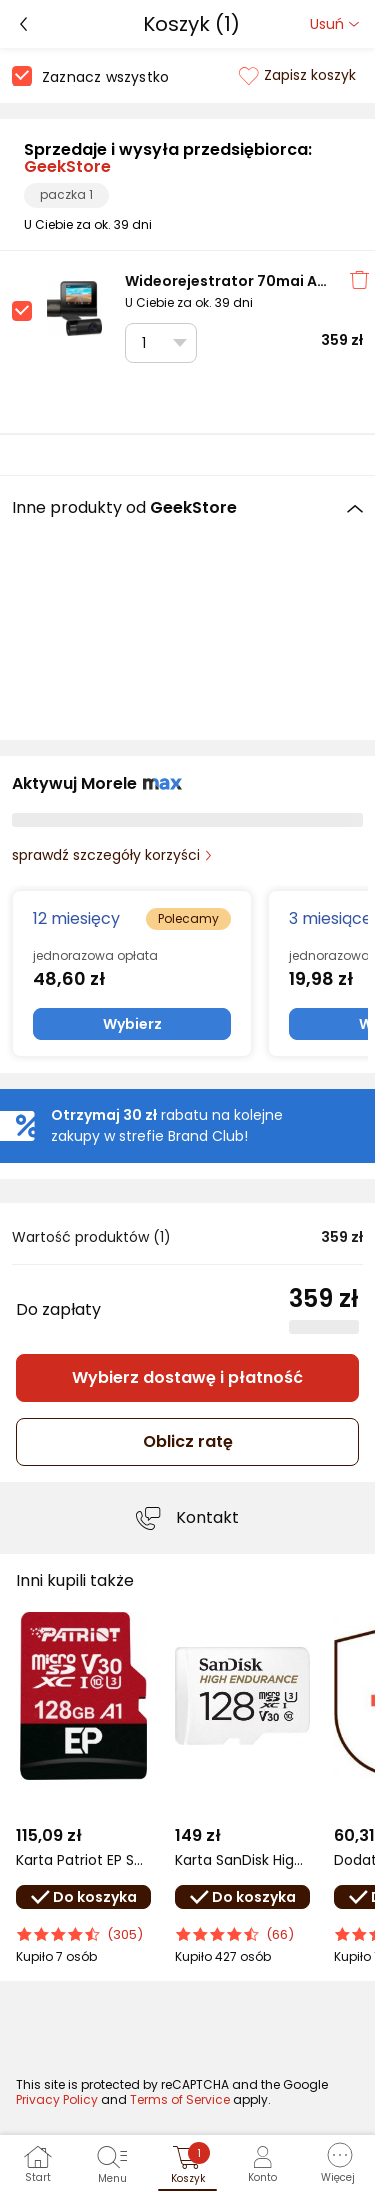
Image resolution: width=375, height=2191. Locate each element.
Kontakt (207, 1517)
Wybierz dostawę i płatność (187, 1377)
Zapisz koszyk (297, 75)
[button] (337, 2163)
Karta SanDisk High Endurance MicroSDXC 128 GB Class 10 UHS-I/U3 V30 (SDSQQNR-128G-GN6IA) (242, 1860)
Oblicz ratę (188, 1441)
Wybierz (132, 1024)
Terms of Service (180, 2099)
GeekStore (67, 166)
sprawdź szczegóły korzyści (106, 855)
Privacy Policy (57, 2099)
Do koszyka (84, 1897)
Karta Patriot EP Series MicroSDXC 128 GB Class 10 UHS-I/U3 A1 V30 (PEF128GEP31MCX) (83, 1860)
